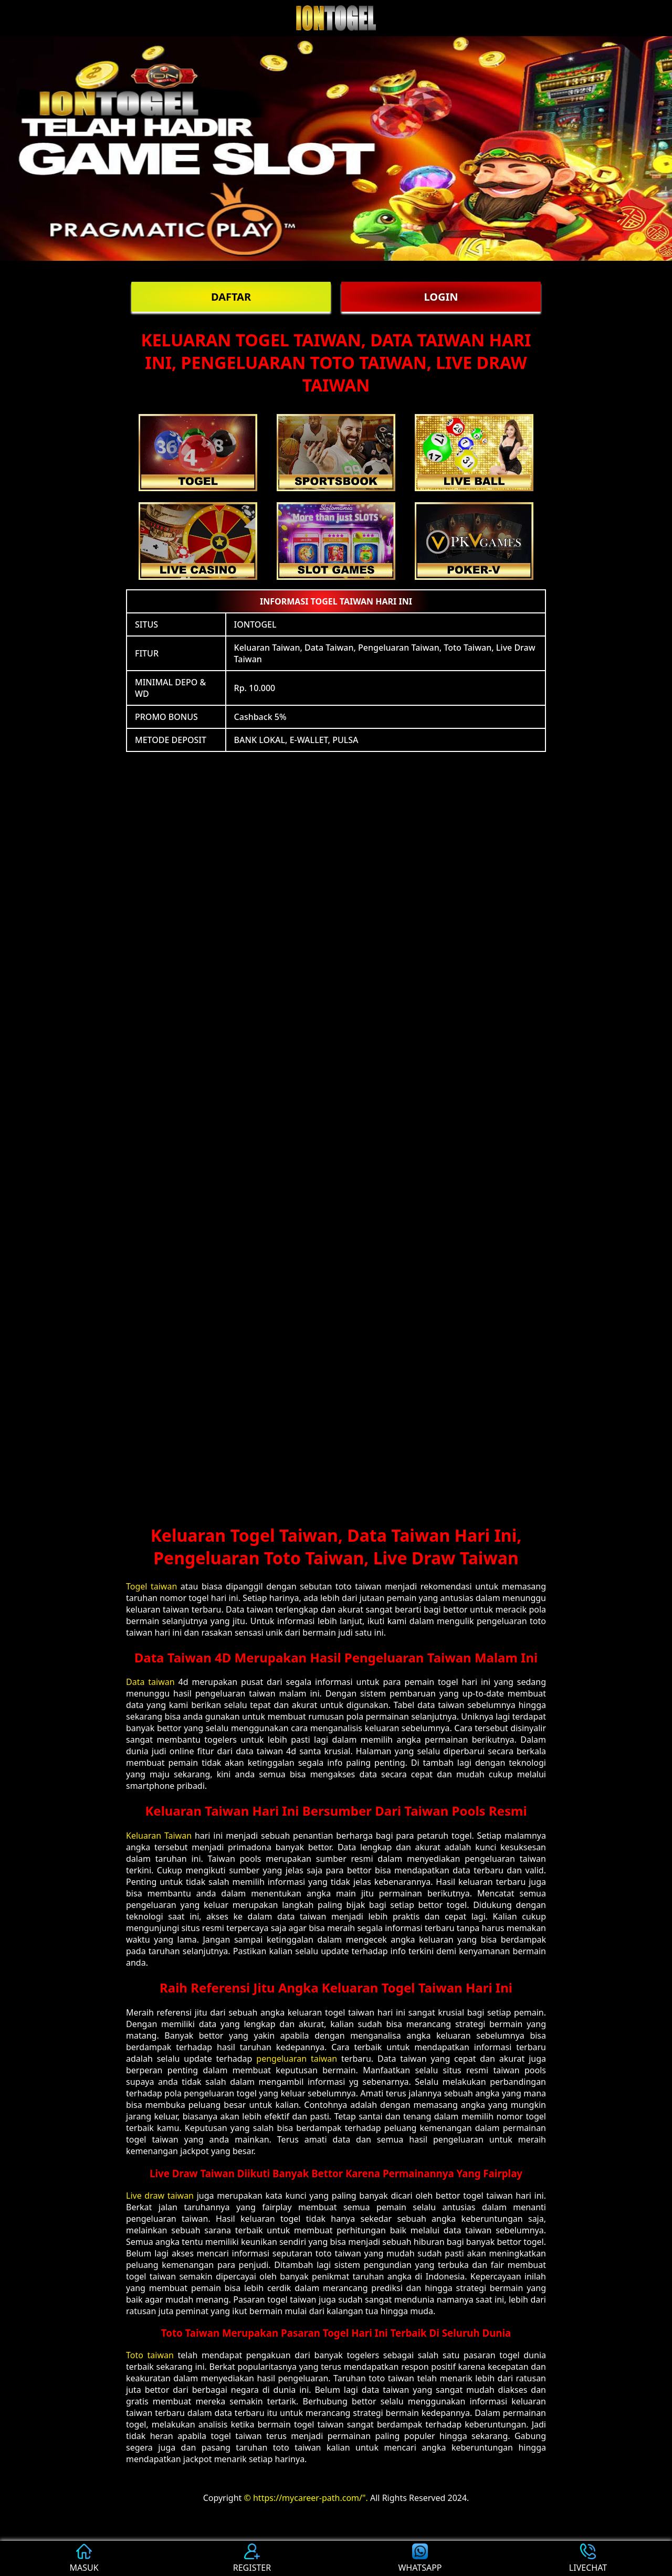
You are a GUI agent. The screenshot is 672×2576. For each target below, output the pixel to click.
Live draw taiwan (160, 2195)
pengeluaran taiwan (296, 2058)
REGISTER (252, 2558)
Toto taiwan (150, 2355)
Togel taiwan (151, 1586)
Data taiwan (150, 1682)
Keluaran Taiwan (159, 1835)
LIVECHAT (588, 2558)
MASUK (83, 2558)
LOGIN (441, 297)
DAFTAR (231, 297)
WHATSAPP (420, 2558)
